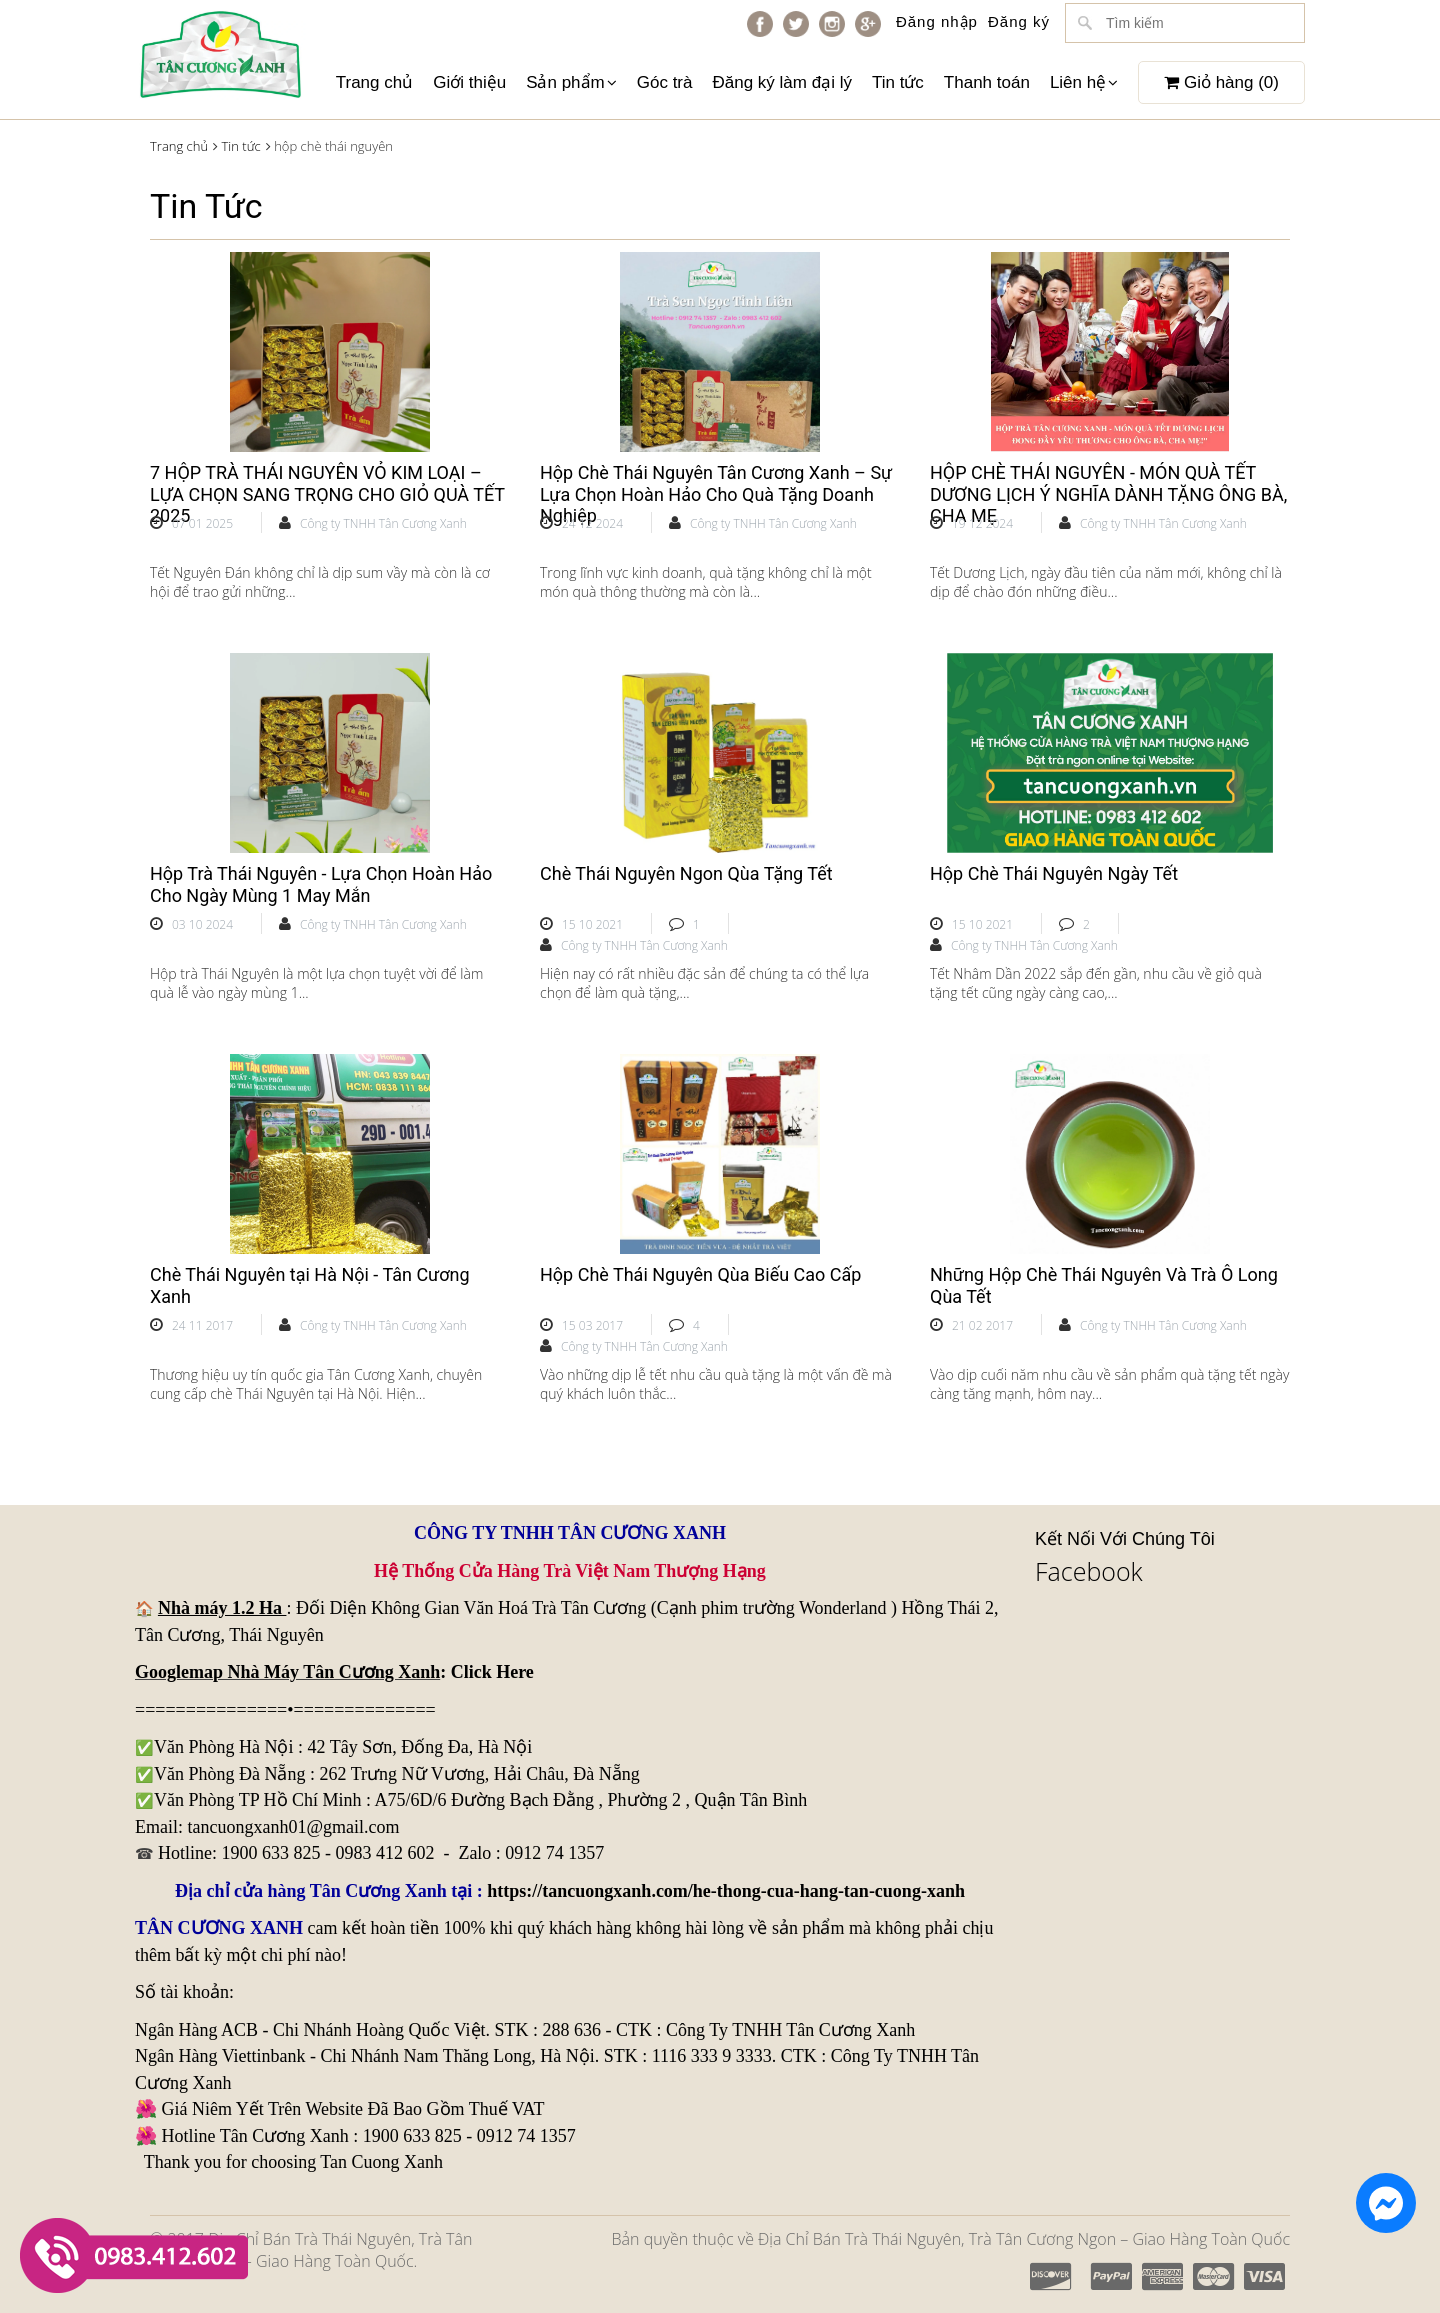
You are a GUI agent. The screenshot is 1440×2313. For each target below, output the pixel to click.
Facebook (1089, 1571)
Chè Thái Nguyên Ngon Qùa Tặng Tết (686, 873)
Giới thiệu (469, 82)
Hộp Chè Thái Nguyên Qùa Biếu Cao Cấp (700, 1274)
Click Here (492, 1672)
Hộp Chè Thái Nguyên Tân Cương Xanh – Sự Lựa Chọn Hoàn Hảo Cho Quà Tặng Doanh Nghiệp (716, 494)
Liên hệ (1084, 82)
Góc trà (665, 82)
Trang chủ (374, 82)
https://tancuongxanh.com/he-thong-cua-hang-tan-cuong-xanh (726, 1891)
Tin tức (898, 82)
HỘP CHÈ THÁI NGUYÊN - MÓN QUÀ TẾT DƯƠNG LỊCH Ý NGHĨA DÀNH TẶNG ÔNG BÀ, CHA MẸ (1108, 494)
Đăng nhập (937, 21)
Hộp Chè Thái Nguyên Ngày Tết (1054, 873)
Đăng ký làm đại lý (781, 82)
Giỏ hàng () (1221, 82)
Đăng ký (1019, 21)
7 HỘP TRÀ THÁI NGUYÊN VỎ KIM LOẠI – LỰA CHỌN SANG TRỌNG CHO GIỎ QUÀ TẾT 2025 (327, 494)
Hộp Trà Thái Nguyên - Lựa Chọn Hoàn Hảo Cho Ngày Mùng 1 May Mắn (321, 884)
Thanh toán (987, 82)
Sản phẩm (571, 82)
